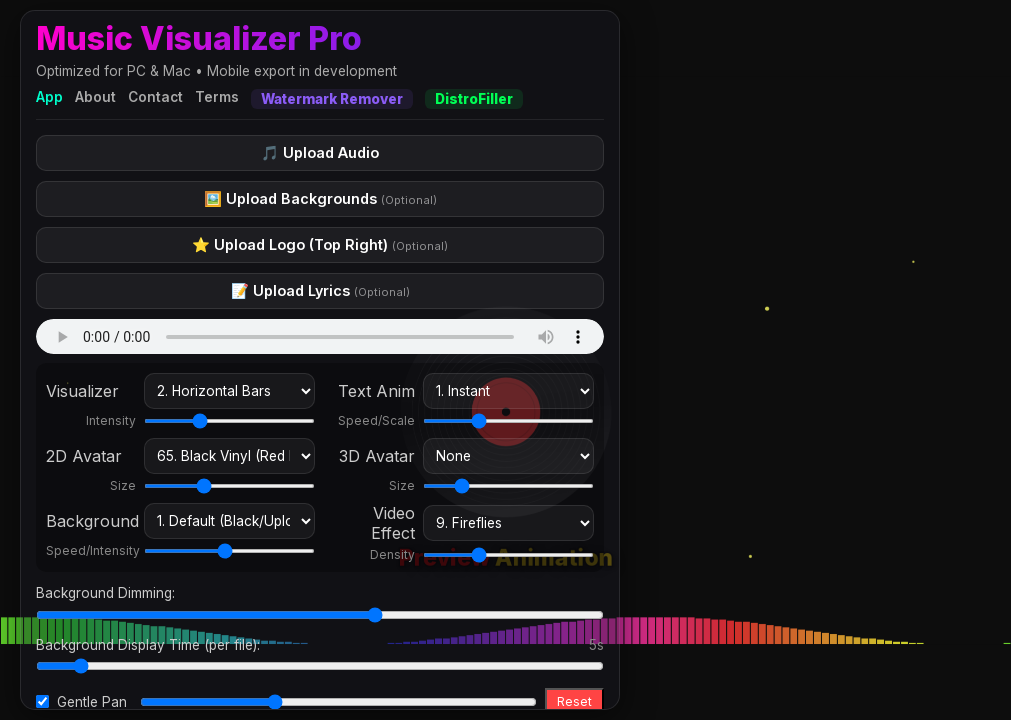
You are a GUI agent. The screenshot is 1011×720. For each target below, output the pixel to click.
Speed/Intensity (91, 550)
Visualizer (82, 391)
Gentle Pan (92, 702)
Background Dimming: (105, 593)
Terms (217, 97)
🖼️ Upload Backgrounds (320, 198)
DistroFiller (474, 99)
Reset (574, 701)
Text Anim (376, 391)
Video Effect (393, 523)
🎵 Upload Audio (320, 152)
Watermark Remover (332, 99)
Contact (155, 97)
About (95, 97)
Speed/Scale (376, 420)
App (49, 97)
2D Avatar (84, 456)
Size (123, 485)
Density (392, 554)
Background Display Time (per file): (148, 645)
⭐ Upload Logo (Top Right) (320, 244)
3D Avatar (377, 456)
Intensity (111, 420)
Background (91, 521)
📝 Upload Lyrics (320, 290)
